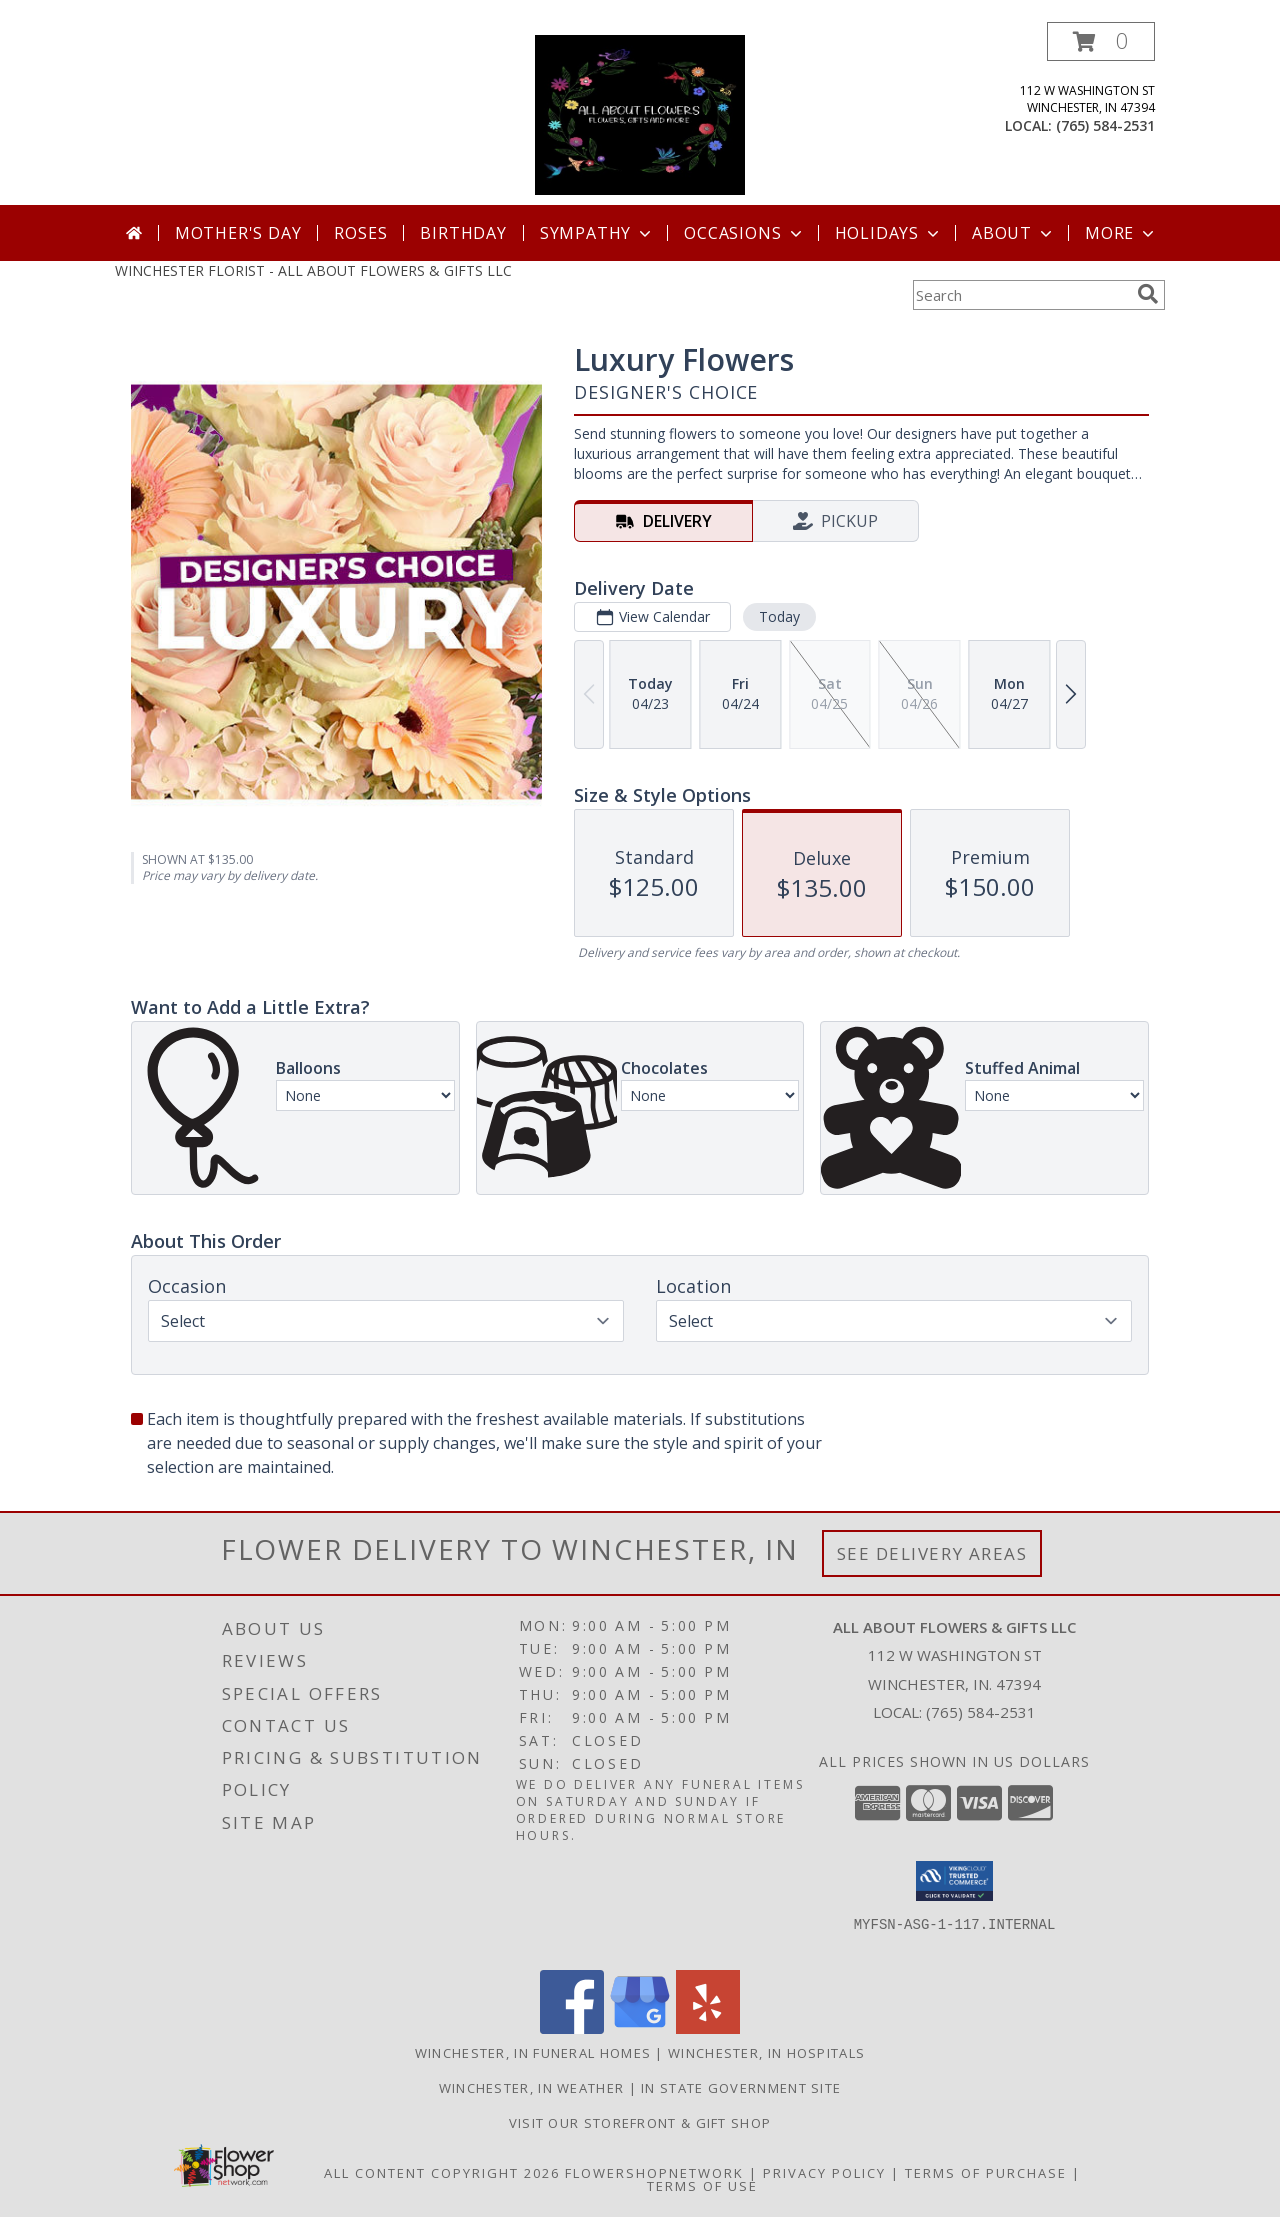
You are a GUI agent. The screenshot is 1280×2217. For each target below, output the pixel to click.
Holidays (889, 233)
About (1014, 233)
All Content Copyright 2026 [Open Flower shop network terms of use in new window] (442, 2173)
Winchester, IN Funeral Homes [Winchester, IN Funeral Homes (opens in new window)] (533, 2053)
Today (779, 616)
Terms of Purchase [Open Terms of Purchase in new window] (986, 2173)
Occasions (744, 233)
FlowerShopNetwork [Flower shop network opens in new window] (654, 2173)
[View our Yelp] (708, 2028)
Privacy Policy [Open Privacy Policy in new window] (824, 2173)
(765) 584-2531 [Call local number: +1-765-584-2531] (1105, 125)
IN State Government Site (741, 2088)
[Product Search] (1021, 295)
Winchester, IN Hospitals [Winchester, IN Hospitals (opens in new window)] (766, 2053)
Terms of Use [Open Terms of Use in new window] (702, 2186)
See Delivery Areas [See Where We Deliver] (932, 1553)
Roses (360, 233)
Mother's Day (238, 233)
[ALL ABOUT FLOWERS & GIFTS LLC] (640, 113)
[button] (1101, 41)
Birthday (463, 233)
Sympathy (597, 233)
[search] (1148, 294)
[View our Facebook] (572, 2028)
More (1121, 233)
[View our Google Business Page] (640, 2028)
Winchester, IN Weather (532, 2088)
